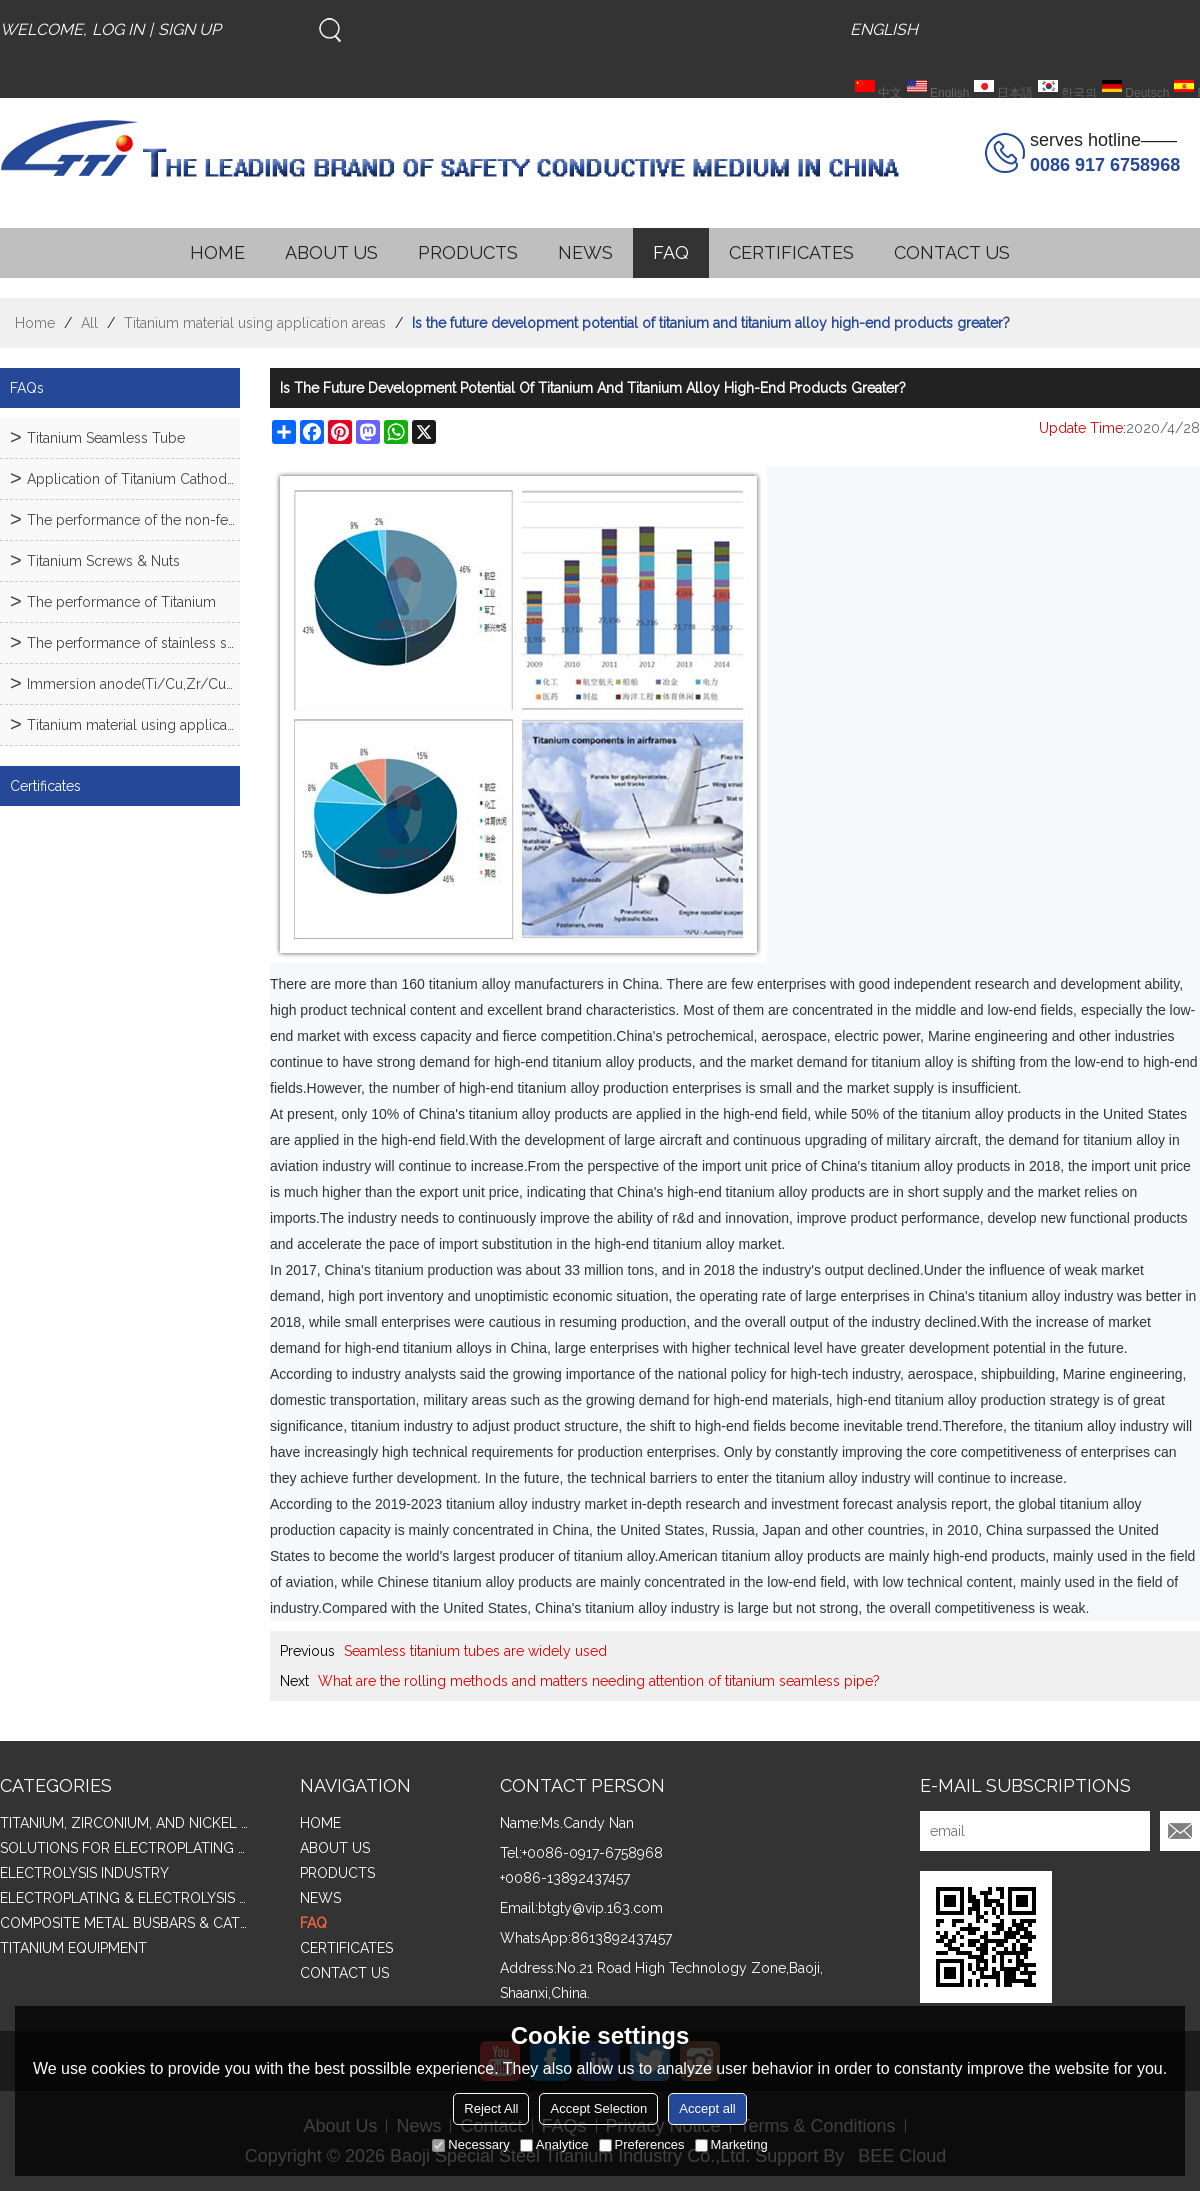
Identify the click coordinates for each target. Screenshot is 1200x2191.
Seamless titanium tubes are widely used (475, 1651)
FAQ (671, 252)
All (89, 323)
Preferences (642, 2144)
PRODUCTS (468, 252)
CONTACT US (952, 252)
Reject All (491, 2108)
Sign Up (189, 29)
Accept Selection (598, 2108)
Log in (118, 29)
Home (35, 323)
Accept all (707, 2108)
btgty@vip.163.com (600, 1908)
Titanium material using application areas (255, 323)
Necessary (470, 2144)
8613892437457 (621, 1938)
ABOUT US (331, 252)
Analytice (554, 2144)
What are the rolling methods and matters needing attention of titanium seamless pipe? (599, 1681)
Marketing (731, 2144)
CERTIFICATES (791, 252)
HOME (217, 252)
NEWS (585, 252)
